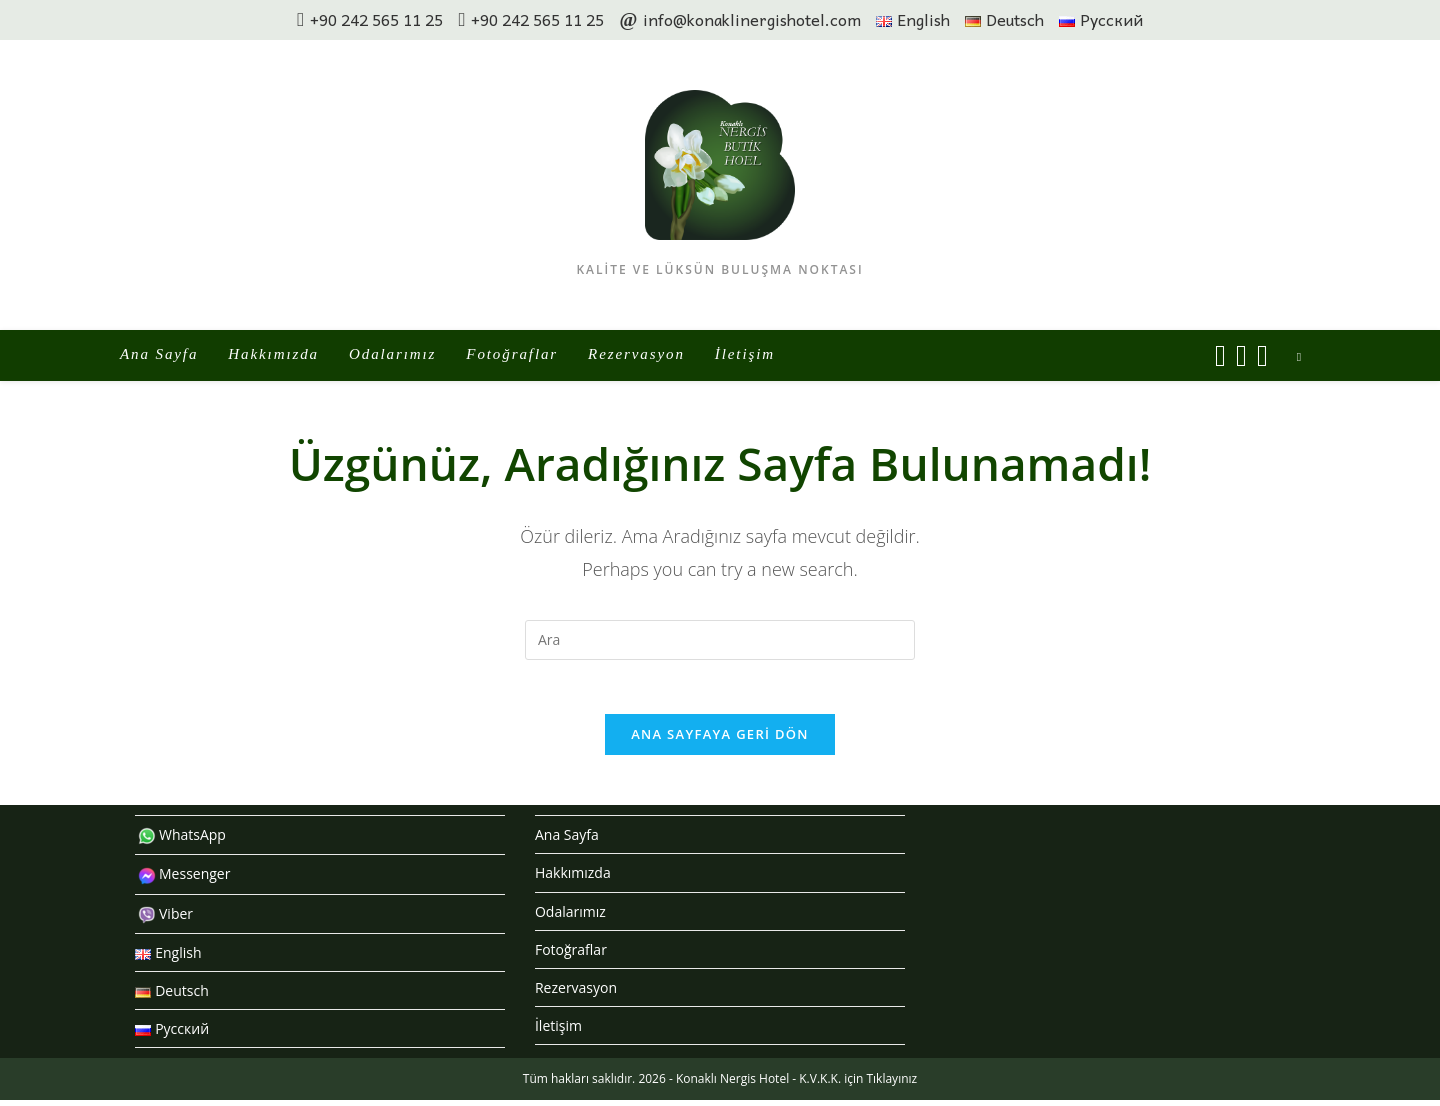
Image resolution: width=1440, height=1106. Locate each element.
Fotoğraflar (571, 955)
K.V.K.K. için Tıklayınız (858, 1084)
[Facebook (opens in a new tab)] (1220, 355)
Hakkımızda (573, 878)
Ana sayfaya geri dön (720, 740)
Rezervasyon (576, 993)
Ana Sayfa (567, 840)
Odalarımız (570, 916)
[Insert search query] (720, 640)
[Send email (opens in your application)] (1262, 355)
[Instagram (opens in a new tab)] (1241, 355)
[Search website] (1299, 357)
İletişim (558, 1031)
